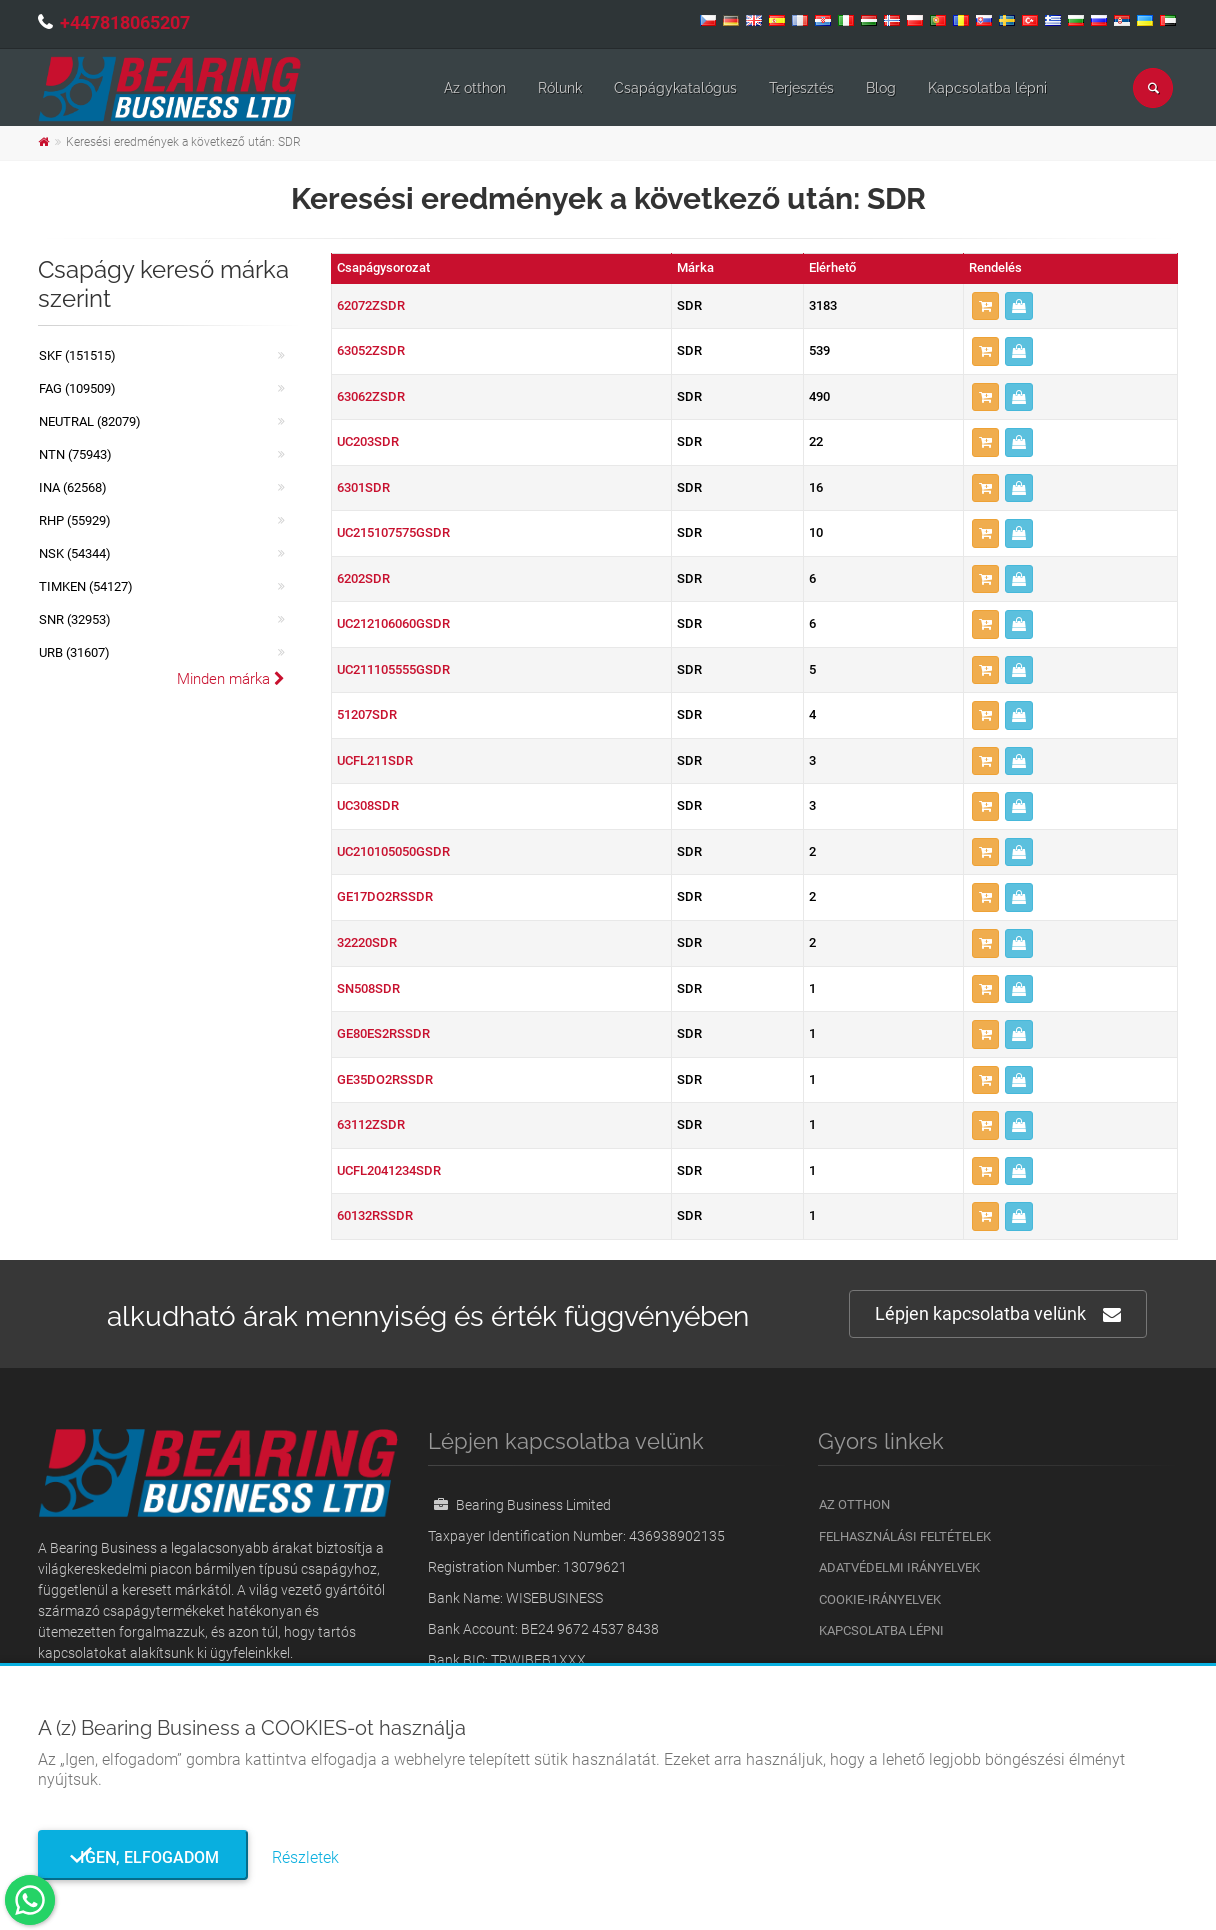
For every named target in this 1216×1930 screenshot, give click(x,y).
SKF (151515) (77, 355)
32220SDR (367, 942)
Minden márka (231, 679)
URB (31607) (74, 652)
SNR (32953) (75, 619)
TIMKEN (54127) (86, 586)
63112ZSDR (371, 1124)
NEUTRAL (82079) (90, 421)
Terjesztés (801, 88)
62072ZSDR (371, 305)
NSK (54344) (75, 553)
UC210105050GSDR (393, 851)
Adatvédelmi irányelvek (899, 1567)
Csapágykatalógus (675, 88)
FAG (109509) (77, 388)
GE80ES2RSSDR (383, 1033)
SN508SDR (368, 988)
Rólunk (560, 88)
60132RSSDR (375, 1215)
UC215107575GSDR (393, 532)
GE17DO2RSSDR (385, 896)
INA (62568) (73, 487)
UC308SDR (368, 805)
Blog (881, 88)
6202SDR (363, 578)
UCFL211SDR (375, 760)
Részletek (305, 1857)
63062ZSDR (371, 396)
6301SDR (363, 487)
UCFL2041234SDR (389, 1170)
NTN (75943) (75, 454)
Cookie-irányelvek (880, 1599)
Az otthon (475, 88)
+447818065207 (125, 22)
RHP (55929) (75, 520)
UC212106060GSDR (393, 623)
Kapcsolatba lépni (987, 88)
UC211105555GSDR (393, 669)
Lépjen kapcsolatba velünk (998, 1314)
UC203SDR (368, 441)
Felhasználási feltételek (905, 1536)
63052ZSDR (371, 350)
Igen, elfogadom (143, 1857)
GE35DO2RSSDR (385, 1079)
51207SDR (367, 714)
